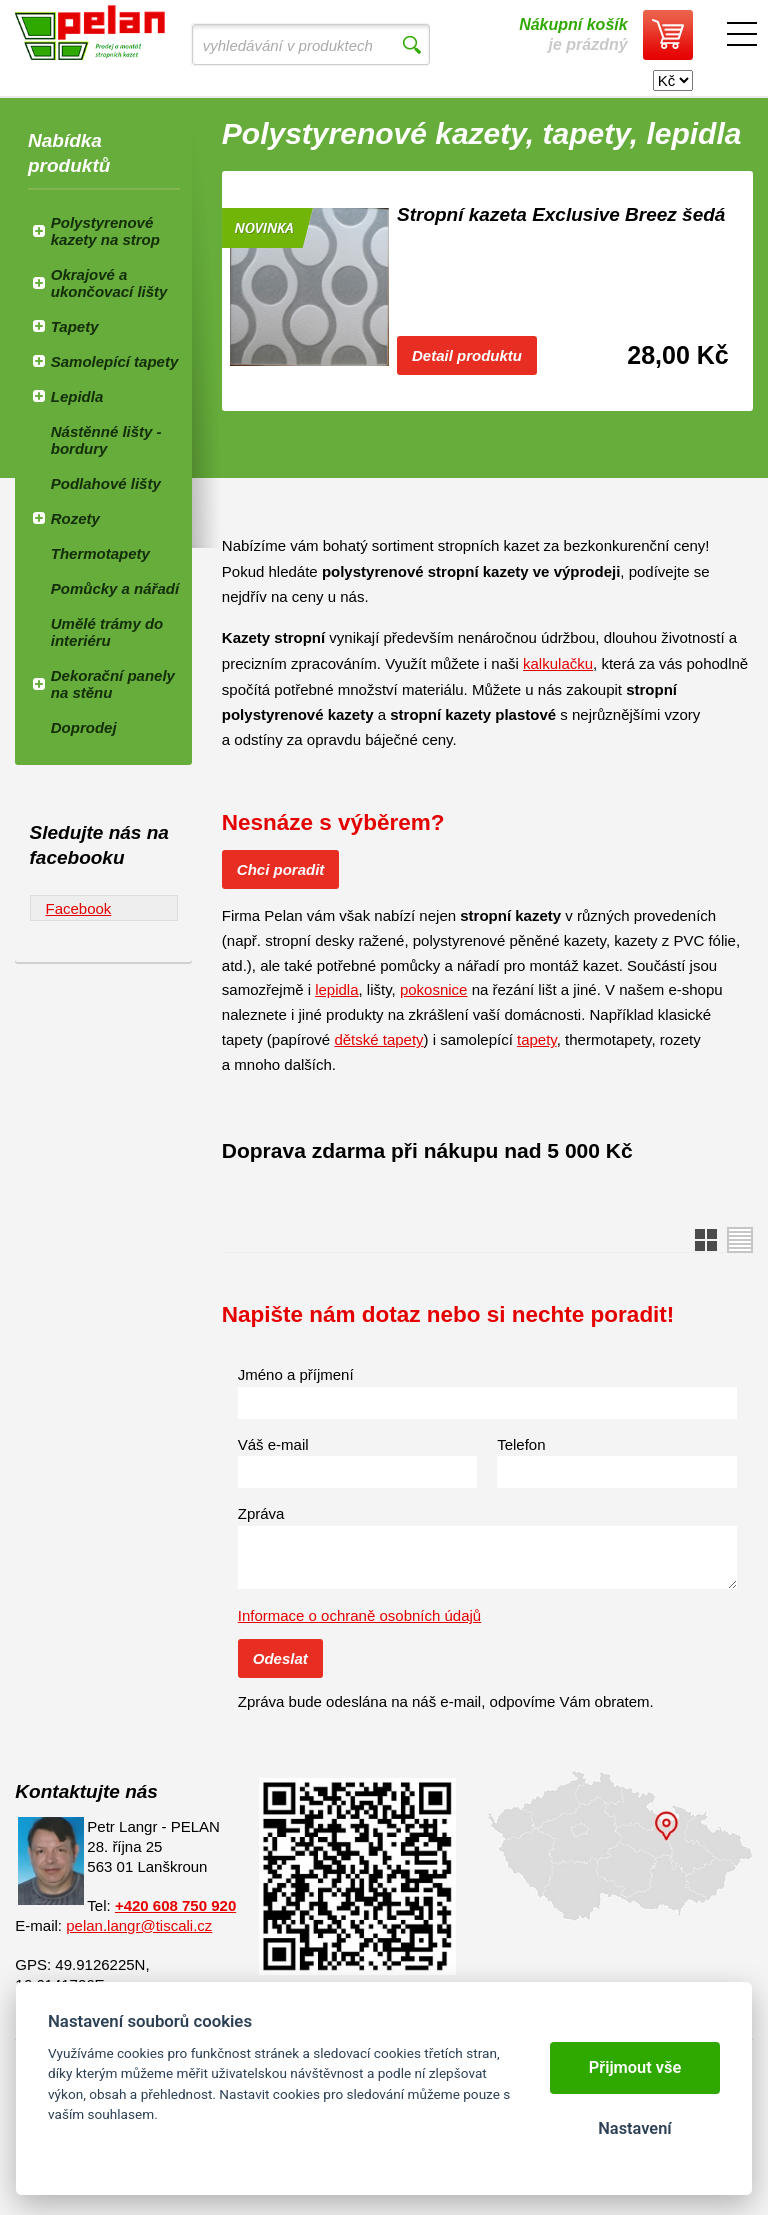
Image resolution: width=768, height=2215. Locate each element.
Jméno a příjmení (296, 1374)
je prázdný (573, 34)
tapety (537, 1039)
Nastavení (634, 2128)
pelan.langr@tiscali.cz (139, 1925)
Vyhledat (411, 45)
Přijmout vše (635, 2067)
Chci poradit (281, 869)
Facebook (79, 908)
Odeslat (280, 1658)
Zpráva (261, 1513)
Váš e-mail (273, 1444)
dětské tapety (378, 1039)
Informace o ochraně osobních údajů (360, 1615)
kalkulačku (558, 663)
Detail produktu (467, 355)
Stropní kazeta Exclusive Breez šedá (561, 214)
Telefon (521, 1444)
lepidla (336, 989)
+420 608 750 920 (175, 1905)
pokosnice (434, 989)
